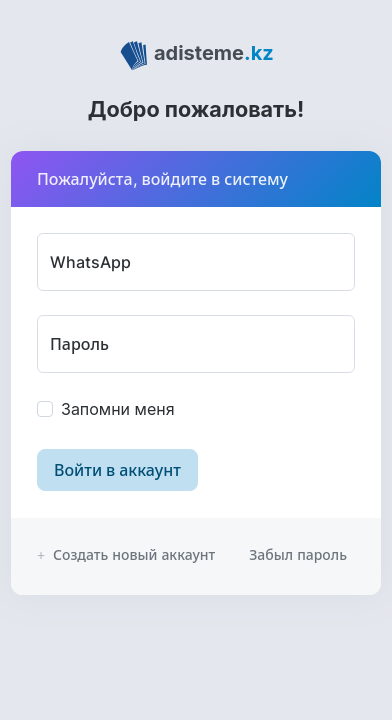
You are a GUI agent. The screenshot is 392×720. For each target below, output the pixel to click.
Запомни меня (118, 409)
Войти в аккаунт (117, 470)
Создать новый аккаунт (126, 554)
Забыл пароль (298, 554)
